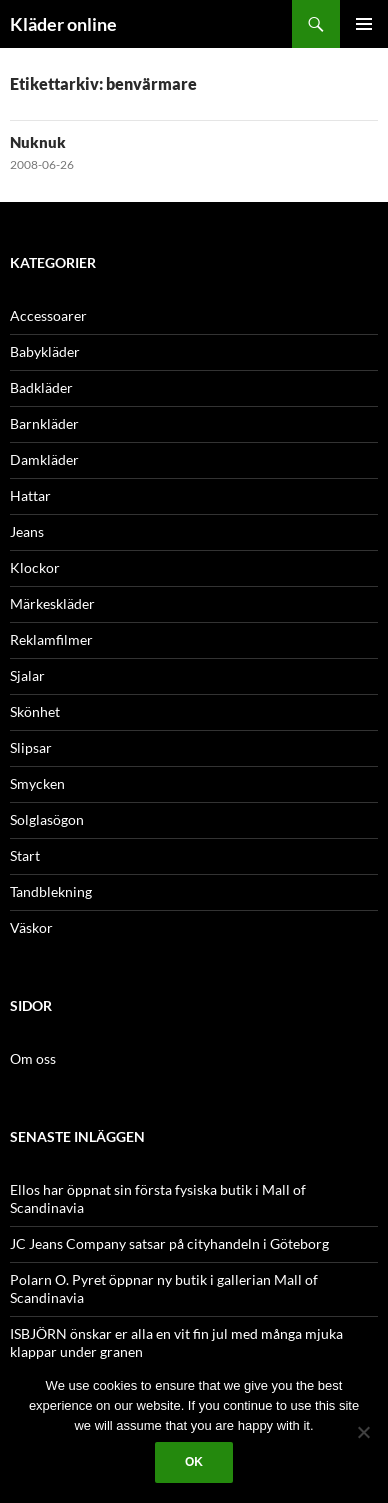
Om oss (33, 1058)
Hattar (30, 495)
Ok (194, 1462)
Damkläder (44, 459)
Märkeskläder (52, 603)
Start (25, 855)
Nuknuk (38, 142)
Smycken (37, 783)
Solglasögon (47, 819)
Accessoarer (48, 315)
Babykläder (45, 351)
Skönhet (35, 711)
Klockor (35, 567)
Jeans (27, 531)
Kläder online (63, 24)
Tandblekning (51, 891)
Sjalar (27, 675)
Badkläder (41, 387)
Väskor (31, 927)
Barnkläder (44, 423)
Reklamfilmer (51, 639)
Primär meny (364, 24)
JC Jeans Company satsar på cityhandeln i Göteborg (169, 1243)
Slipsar (31, 747)
